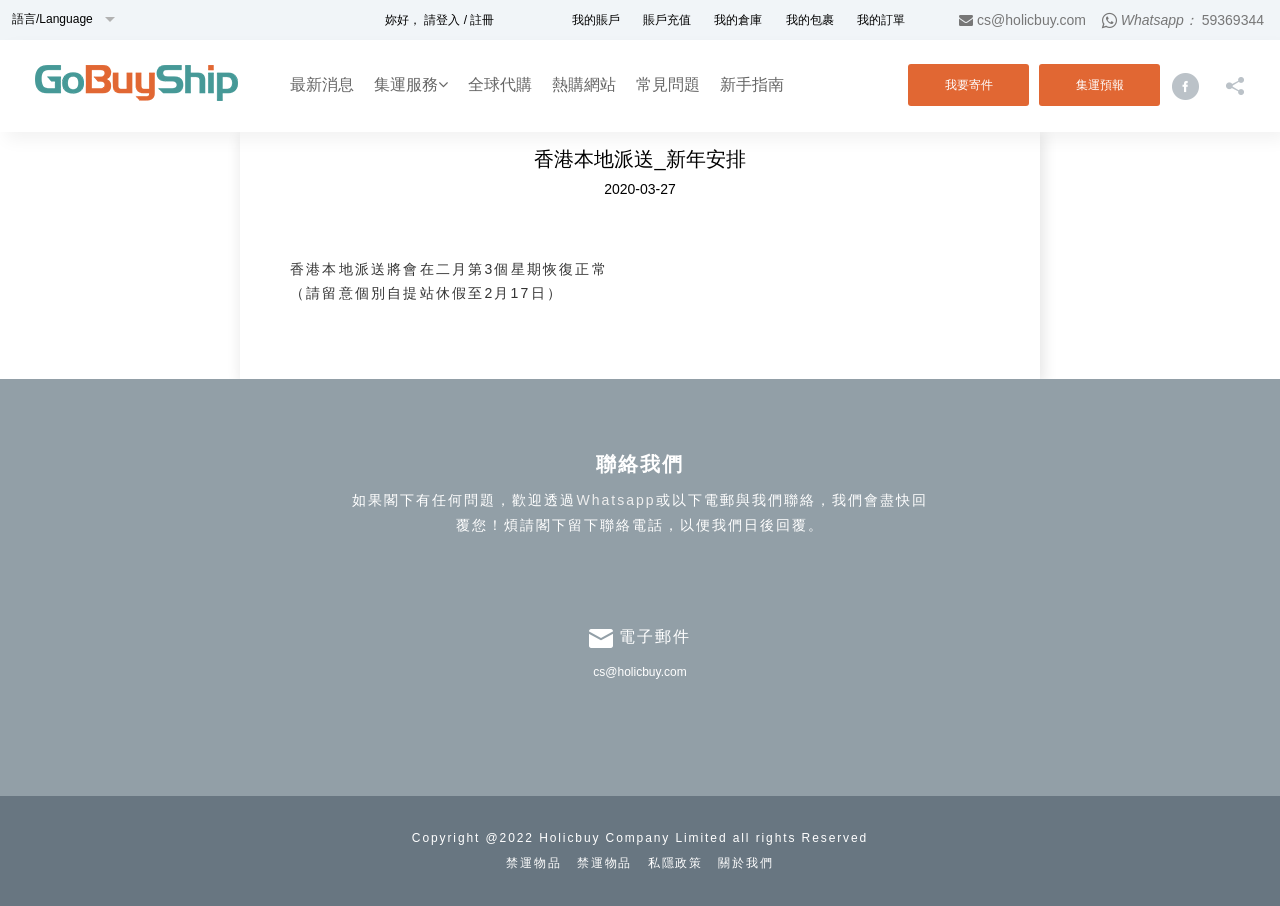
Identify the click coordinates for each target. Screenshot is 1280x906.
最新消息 (322, 84)
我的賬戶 (596, 20)
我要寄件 (969, 85)
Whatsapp (615, 500)
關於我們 (746, 863)
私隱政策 (676, 863)
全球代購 (500, 84)
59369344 (1233, 20)
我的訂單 (881, 20)
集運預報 (1100, 85)
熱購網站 (584, 84)
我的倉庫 (738, 20)
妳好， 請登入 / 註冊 (439, 20)
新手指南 (752, 84)
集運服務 (411, 84)
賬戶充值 (667, 20)
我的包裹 (810, 20)
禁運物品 (534, 863)
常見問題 (668, 84)
